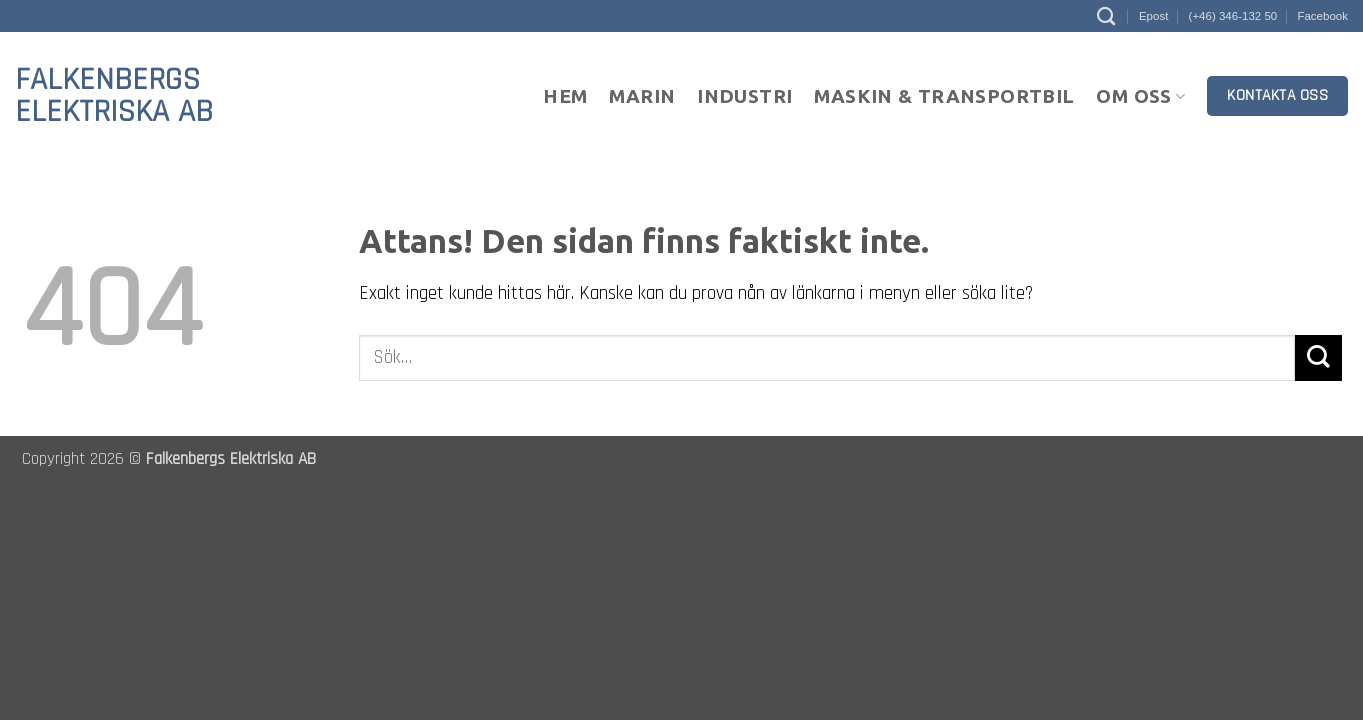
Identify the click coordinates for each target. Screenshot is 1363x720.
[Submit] (1318, 358)
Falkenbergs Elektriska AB (114, 96)
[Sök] (1106, 16)
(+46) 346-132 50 (1233, 16)
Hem (565, 96)
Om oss (1140, 96)
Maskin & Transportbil (944, 96)
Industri (744, 96)
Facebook (1322, 16)
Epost (1153, 16)
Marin (642, 96)
